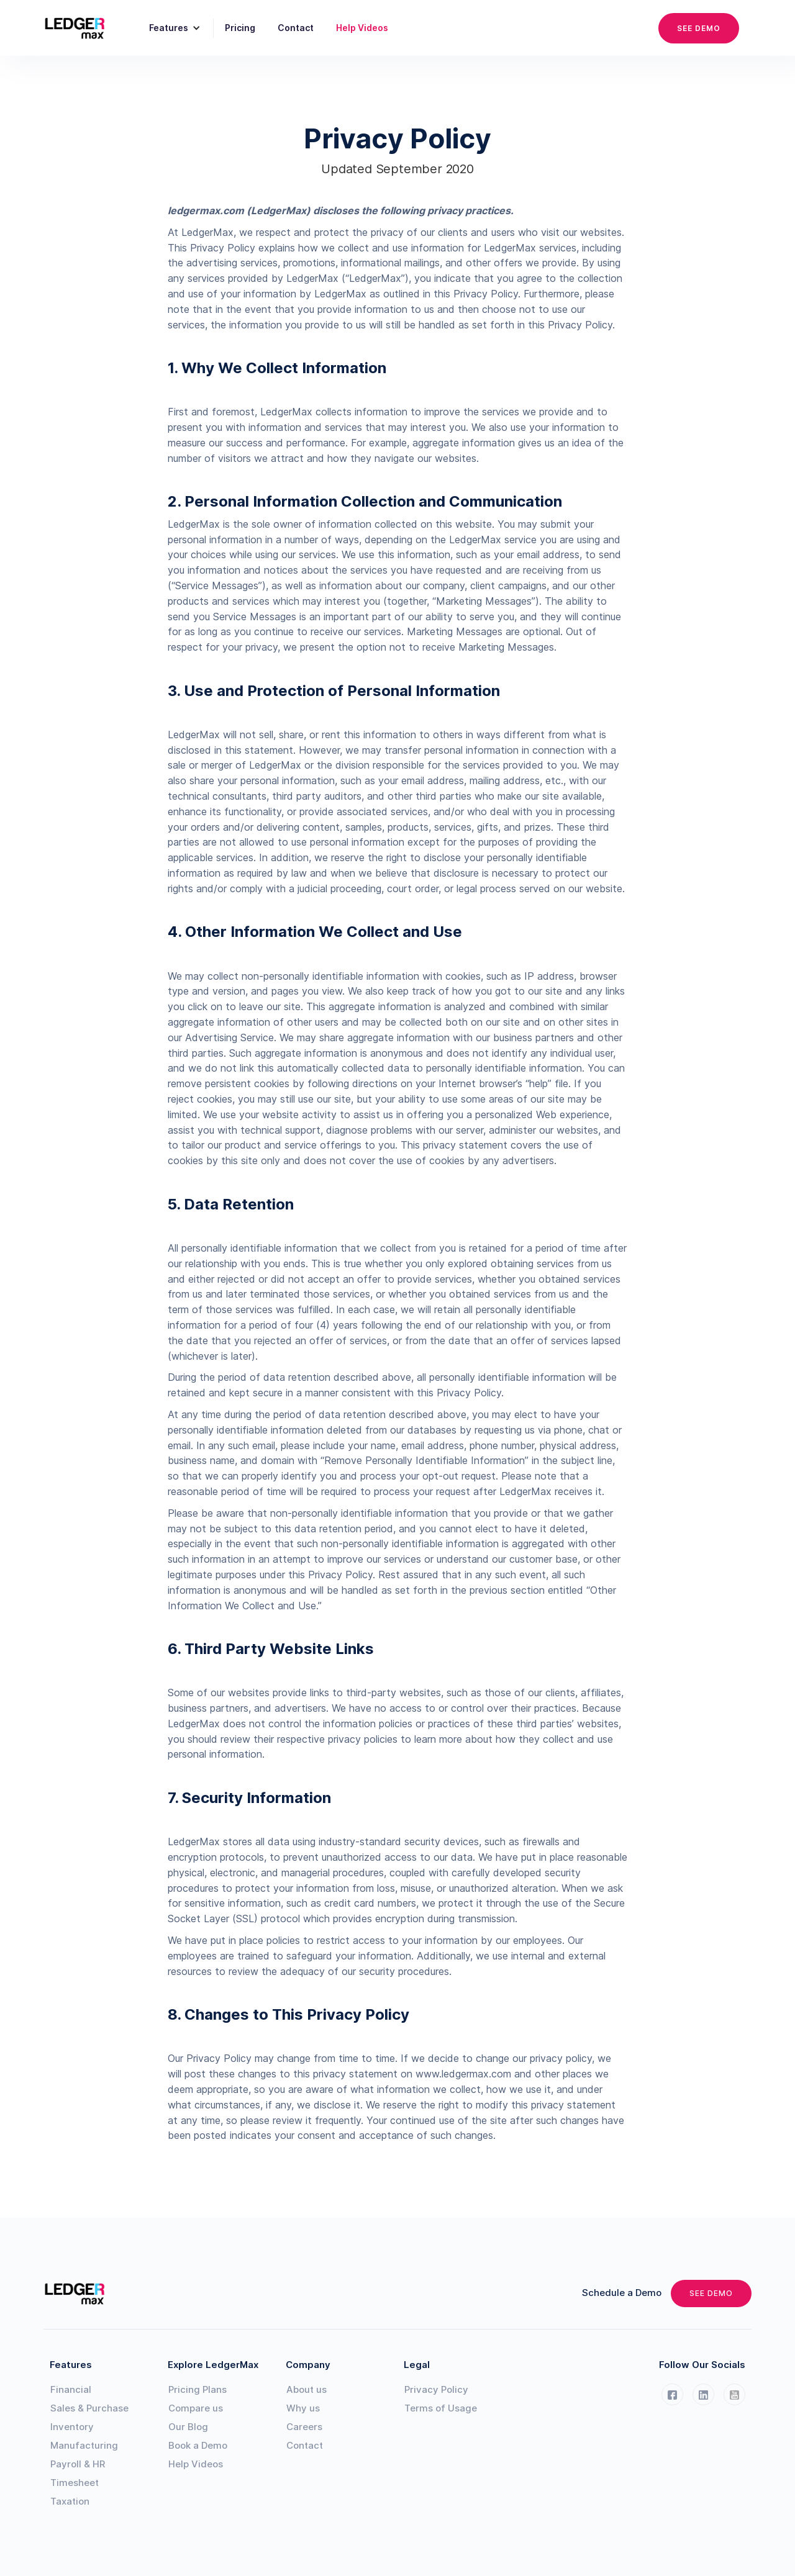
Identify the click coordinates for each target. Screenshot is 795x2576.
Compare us (195, 2408)
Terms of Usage (440, 2408)
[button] (170, 28)
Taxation (69, 2501)
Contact (296, 27)
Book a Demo (197, 2445)
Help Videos (362, 27)
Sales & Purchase (89, 2408)
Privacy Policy (436, 2389)
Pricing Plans (197, 2389)
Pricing (240, 27)
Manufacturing (84, 2445)
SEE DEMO (698, 28)
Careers (304, 2427)
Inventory (72, 2427)
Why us (303, 2408)
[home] (82, 28)
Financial (70, 2389)
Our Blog (188, 2427)
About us (306, 2389)
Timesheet (74, 2482)
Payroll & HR (77, 2464)
